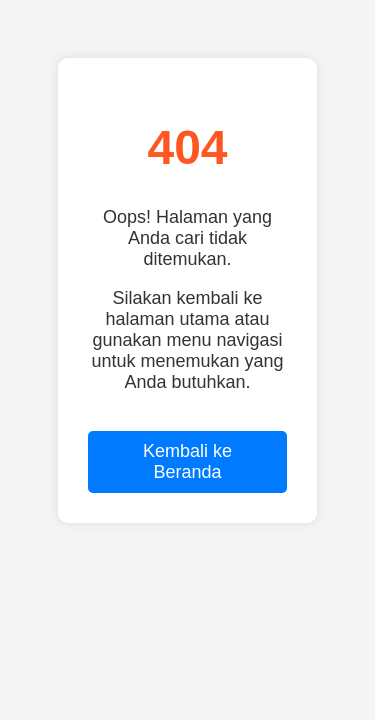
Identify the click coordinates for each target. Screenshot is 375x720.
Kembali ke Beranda (187, 461)
